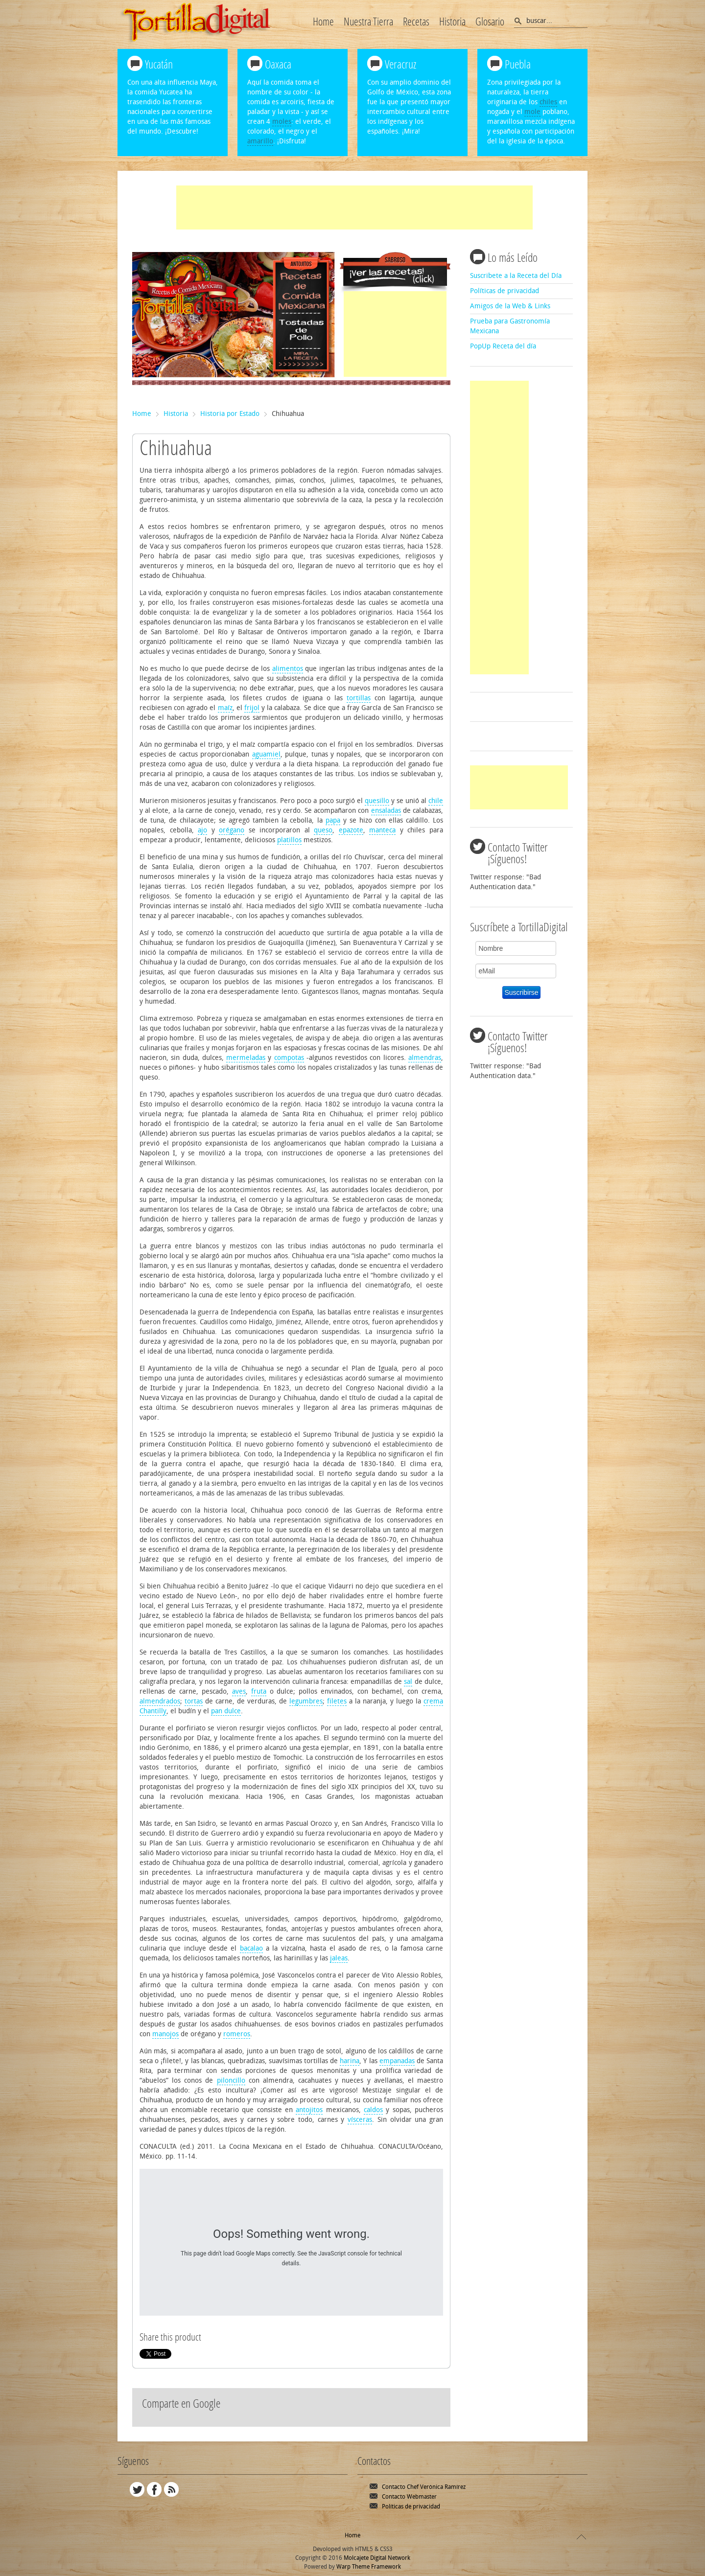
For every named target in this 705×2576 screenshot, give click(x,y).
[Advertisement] (354, 207)
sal (408, 1682)
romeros (236, 2034)
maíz (225, 708)
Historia (176, 414)
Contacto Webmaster (409, 2496)
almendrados (160, 1701)
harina (349, 2061)
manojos (165, 2034)
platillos (289, 840)
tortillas (359, 698)
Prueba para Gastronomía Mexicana (510, 326)
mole (532, 112)
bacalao (251, 1948)
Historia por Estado (229, 414)
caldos (373, 2110)
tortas (194, 1701)
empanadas (397, 2061)
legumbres (306, 1701)
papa (333, 820)
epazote (351, 830)
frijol (251, 708)
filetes (337, 1701)
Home (141, 414)
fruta (258, 1691)
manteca (382, 830)
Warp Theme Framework (368, 2566)
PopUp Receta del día (503, 346)
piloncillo (231, 2080)
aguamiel (266, 754)
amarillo (260, 141)
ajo (202, 830)
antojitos (309, 2110)
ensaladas (386, 810)
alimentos (287, 669)
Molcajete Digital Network (377, 2557)
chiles (548, 102)
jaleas (339, 1958)
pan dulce (226, 1711)
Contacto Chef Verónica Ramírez (424, 2487)
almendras (424, 1058)
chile (435, 801)
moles (281, 121)
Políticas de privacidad (504, 291)
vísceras (360, 2120)
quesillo (377, 801)
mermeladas (245, 1058)
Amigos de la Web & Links (510, 306)
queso (323, 830)
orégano (231, 830)
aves (239, 1691)
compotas (289, 1058)
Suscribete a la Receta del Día (516, 276)
